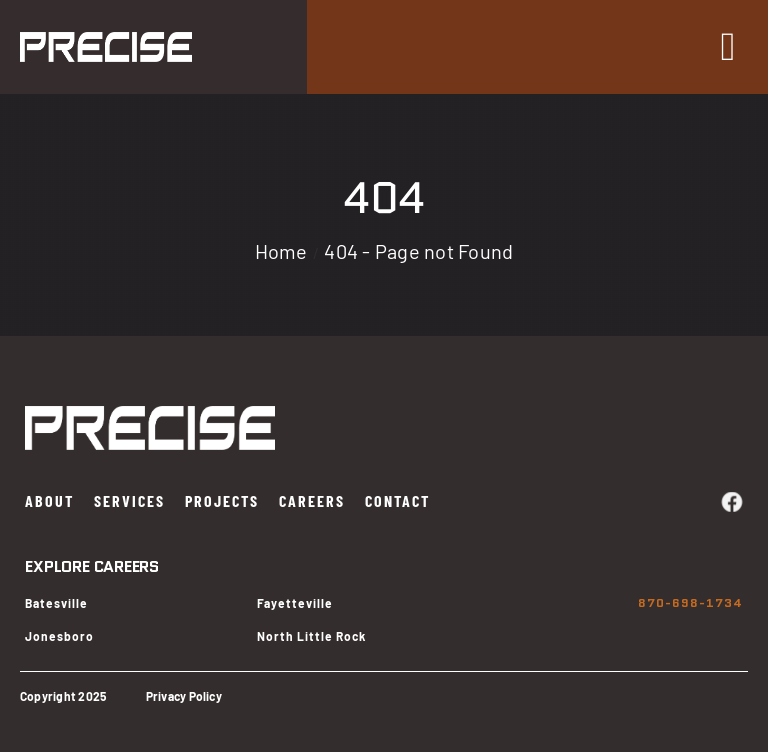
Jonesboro (59, 636)
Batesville (56, 603)
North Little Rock (311, 636)
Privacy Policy (184, 696)
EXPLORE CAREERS (91, 566)
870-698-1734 (690, 602)
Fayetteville (295, 603)
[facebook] (732, 502)
